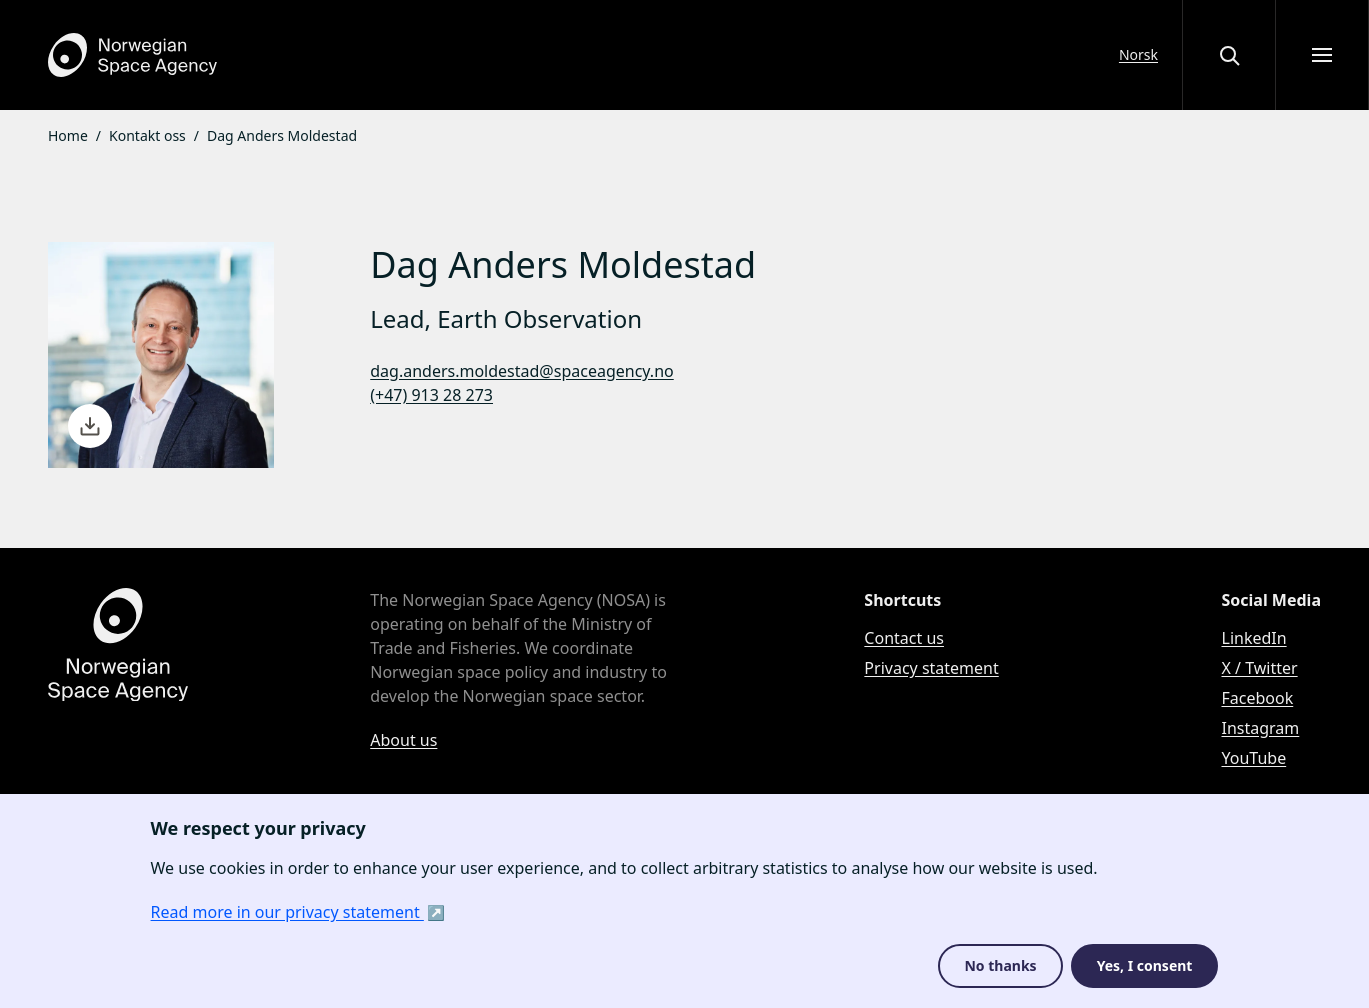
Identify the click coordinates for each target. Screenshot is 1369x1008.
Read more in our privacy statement (287, 912)
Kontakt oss (147, 135)
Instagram (1261, 728)
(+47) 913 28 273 (431, 395)
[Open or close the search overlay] (1229, 55)
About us (403, 740)
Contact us (904, 638)
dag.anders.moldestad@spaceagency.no (521, 371)
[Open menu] (1322, 55)
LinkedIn (1254, 638)
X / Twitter (1260, 668)
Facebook (1258, 698)
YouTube (1254, 758)
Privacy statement (931, 668)
